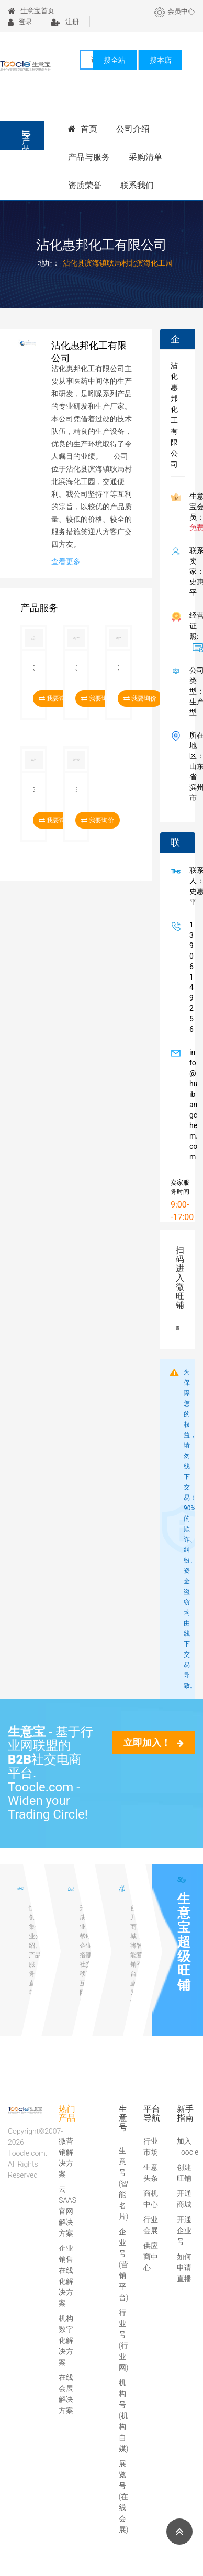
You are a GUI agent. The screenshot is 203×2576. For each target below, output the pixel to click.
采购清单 (145, 157)
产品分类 (26, 140)
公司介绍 (133, 129)
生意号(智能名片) (124, 2183)
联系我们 (137, 185)
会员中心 (174, 11)
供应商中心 (150, 2256)
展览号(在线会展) (124, 2496)
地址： (49, 263)
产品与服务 (89, 157)
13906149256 (189, 977)
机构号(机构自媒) (124, 2415)
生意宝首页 (31, 11)
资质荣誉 (85, 185)
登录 (20, 22)
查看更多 (66, 561)
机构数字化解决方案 (66, 2340)
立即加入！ (153, 1742)
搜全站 (115, 60)
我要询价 (139, 698)
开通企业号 (184, 2230)
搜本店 (161, 60)
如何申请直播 (184, 2267)
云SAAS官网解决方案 (67, 2211)
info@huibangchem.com (191, 1104)
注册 (65, 22)
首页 (82, 129)
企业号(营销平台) (124, 2264)
